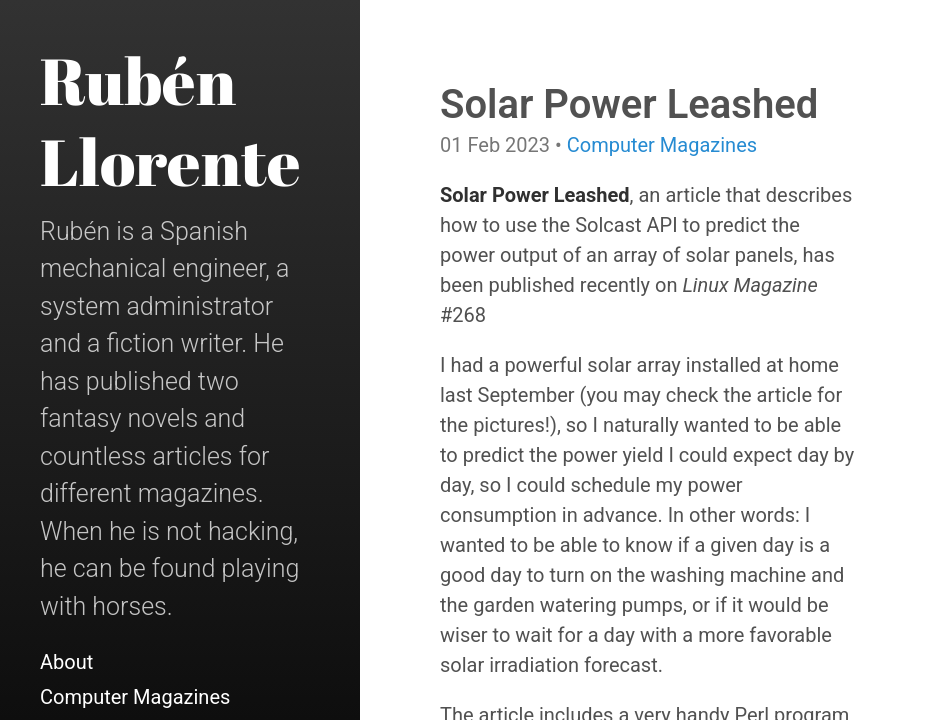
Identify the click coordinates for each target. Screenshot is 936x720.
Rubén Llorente (170, 120)
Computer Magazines (135, 697)
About (66, 662)
